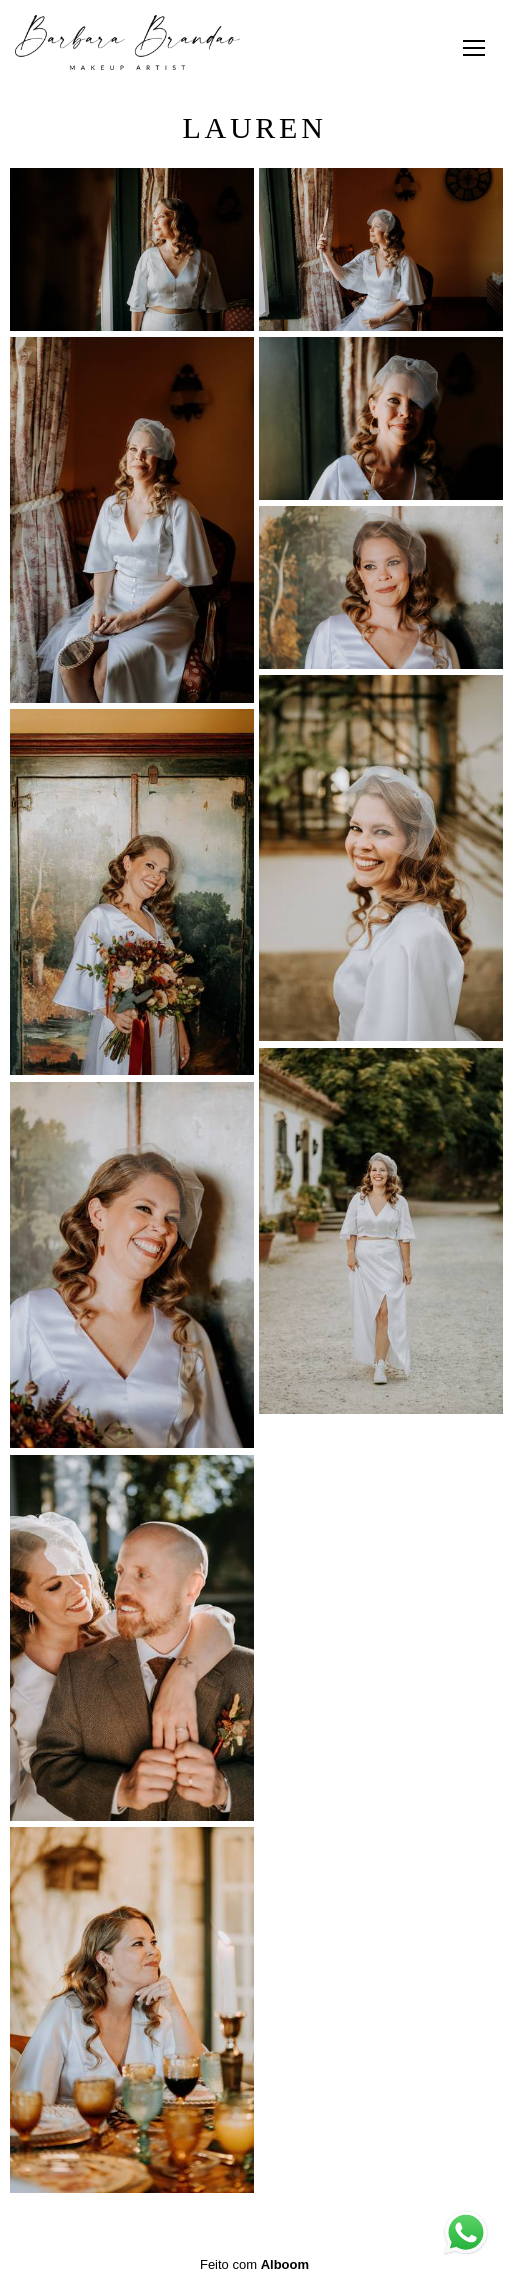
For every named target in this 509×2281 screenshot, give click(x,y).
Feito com (254, 2264)
